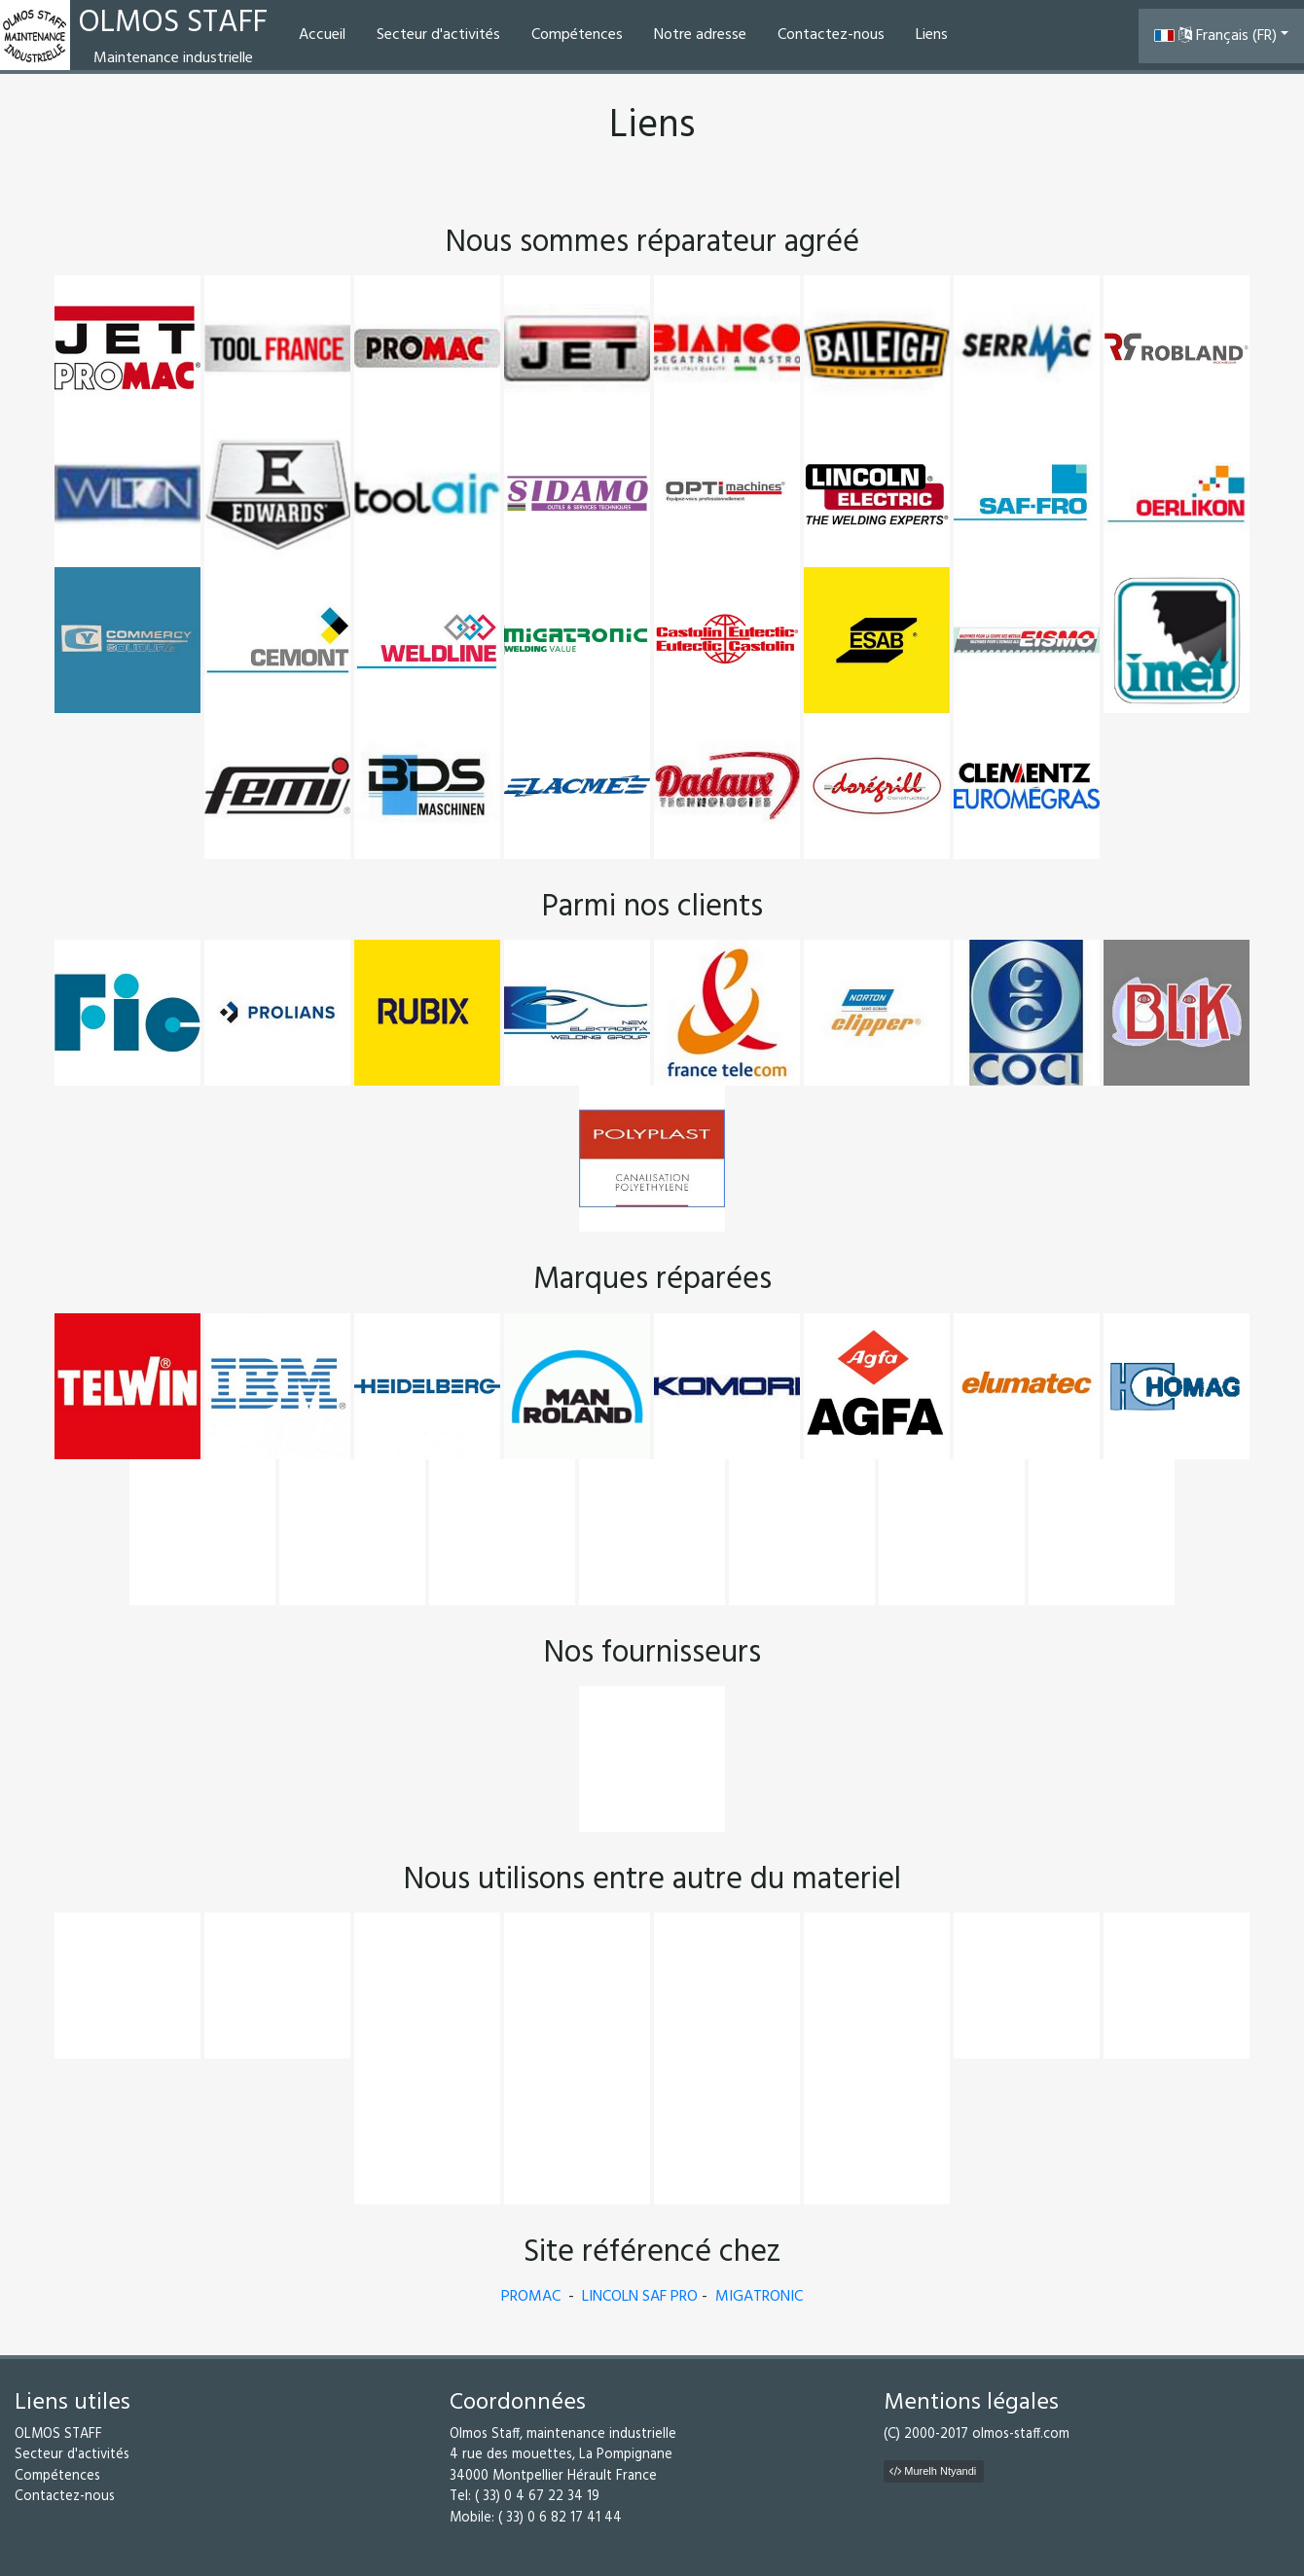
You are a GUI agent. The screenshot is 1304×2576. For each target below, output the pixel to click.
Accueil (322, 35)
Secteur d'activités (438, 35)
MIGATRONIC (759, 2296)
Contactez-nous (831, 35)
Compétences (577, 35)
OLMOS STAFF (58, 2434)
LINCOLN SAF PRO (640, 2296)
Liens (932, 35)
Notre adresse (700, 35)
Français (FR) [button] (1215, 36)
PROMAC (531, 2296)
